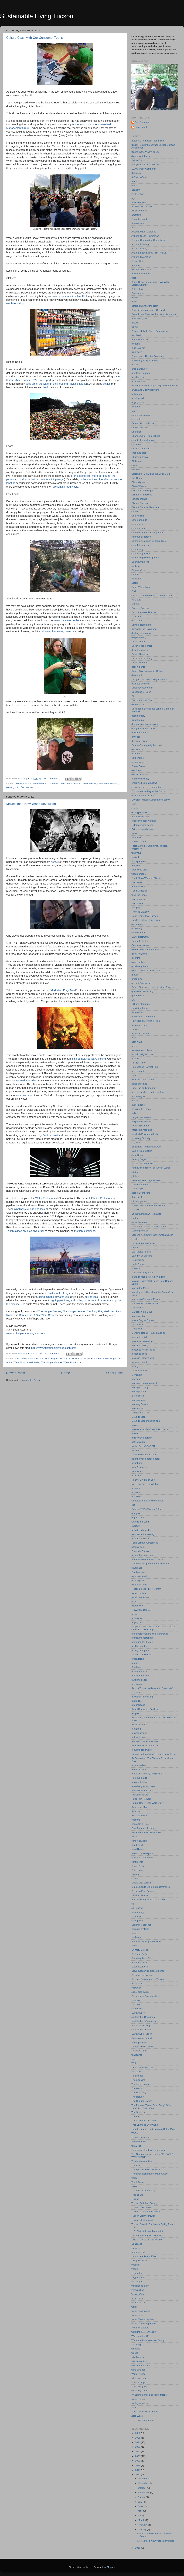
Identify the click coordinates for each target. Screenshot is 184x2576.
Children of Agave (140, 448)
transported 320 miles (24, 1080)
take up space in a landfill (70, 296)
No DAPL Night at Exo (143, 1479)
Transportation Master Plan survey (149, 2173)
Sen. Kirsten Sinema (142, 1857)
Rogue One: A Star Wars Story (36, 1315)
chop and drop (138, 452)
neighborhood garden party (145, 1458)
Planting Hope (138, 1572)
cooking (135, 566)
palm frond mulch (140, 1530)
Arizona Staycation (141, 257)
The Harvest (137, 2096)
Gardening (136, 928)
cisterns (135, 469)
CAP (133, 411)
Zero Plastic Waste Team (144, 2411)
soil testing (137, 1908)
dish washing (138, 704)
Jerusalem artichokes (142, 1163)
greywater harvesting (142, 991)
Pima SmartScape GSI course (147, 1559)
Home (65, 1373)
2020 (138, 2460)
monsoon (136, 1379)
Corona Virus (138, 570)
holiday (135, 1058)
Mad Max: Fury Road (63, 990)
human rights (138, 1096)
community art (138, 528)
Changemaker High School (145, 436)
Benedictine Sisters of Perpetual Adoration (153, 314)
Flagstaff (136, 865)
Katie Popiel (137, 1188)
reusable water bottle (142, 1790)
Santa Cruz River (140, 1824)
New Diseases (138, 1467)
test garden (137, 2071)
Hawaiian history (140, 1033)
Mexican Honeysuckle (142, 1358)
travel (134, 2186)
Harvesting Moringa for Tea (145, 1020)
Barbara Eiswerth (140, 273)
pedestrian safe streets (143, 1555)
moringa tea (137, 1396)
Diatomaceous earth (142, 687)
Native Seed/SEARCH (143, 1446)
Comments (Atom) (30, 1380)
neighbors (136, 1463)
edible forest (137, 758)
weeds (134, 2353)
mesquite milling (139, 1345)
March (141, 2520)
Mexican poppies (140, 1362)
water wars (22, 1095)
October (142, 2488)
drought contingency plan (144, 724)
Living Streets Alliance (143, 1243)
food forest (137, 882)
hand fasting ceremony (143, 1016)
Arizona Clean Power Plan (145, 236)
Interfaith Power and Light (144, 1134)
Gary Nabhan (138, 932)
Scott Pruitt (137, 1845)
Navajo (135, 1450)
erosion (135, 808)
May (140, 2511)
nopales (135, 1492)
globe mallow (138, 962)
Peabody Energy (140, 1551)
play (133, 1601)
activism (135, 189)
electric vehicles (139, 774)
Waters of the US (140, 2336)
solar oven (136, 1916)
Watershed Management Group (148, 2340)
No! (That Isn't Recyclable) (145, 1484)
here (53, 861)
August (142, 2497)
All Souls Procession (142, 206)
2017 (138, 2474)
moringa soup (138, 1391)
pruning (135, 1663)
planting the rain (139, 1576)
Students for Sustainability (145, 1996)
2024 (138, 2442)
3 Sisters (136, 173)
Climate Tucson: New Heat (145, 507)
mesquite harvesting (142, 1341)
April (140, 2515)
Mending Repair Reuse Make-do (148, 1333)
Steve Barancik (139, 1962)
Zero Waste (27, 787)
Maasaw (135, 1268)
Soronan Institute (140, 1929)
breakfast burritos (140, 373)
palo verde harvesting (142, 1534)
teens (9, 787)
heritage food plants (141, 1050)
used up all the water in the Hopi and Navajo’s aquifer (56, 383)
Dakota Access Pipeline (143, 612)
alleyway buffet (139, 210)
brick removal (138, 381)
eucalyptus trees (140, 812)
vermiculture (137, 2290)
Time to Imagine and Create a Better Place (153, 2129)
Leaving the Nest (140, 1230)
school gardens (139, 1840)
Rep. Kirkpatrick (139, 1778)
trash (134, 2178)
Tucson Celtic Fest (141, 2207)
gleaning (135, 958)
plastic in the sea (140, 1597)
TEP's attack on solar (142, 2067)
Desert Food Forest (141, 645)
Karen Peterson (139, 1184)
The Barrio (136, 2088)
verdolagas (137, 2281)
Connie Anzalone (140, 562)
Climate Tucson (139, 503)
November (143, 2483)
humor (134, 1100)
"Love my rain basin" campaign (147, 140)
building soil (137, 398)
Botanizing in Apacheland (144, 360)
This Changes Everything (144, 2124)
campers (136, 406)
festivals (135, 857)
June (141, 2506)
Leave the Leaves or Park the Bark (149, 1226)
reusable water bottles (66, 620)
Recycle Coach (139, 1724)
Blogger (111, 2567)
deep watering (138, 637)
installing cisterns (140, 1125)
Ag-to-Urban (137, 194)
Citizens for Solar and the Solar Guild (150, 473)
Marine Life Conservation (144, 1303)
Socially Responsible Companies (148, 1899)
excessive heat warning (143, 820)
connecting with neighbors (145, 557)
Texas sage (137, 2075)
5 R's (134, 181)
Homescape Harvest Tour (144, 1067)
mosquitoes (137, 1408)
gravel (134, 974)
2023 (138, 2447)
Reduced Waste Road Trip (145, 1745)
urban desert (138, 2252)
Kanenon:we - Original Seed (146, 1180)
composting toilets (140, 553)
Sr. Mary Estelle (139, 1950)
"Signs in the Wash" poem (145, 152)
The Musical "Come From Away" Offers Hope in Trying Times (151, 2106)
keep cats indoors (140, 1192)
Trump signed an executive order (25, 1231)
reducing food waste (142, 1749)
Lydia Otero (137, 1264)
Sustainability (33, 1362)
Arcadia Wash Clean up (143, 231)
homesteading (138, 1071)
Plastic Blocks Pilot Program (146, 1589)
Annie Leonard (139, 219)
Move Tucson (138, 1417)
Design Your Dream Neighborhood (149, 679)
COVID (135, 574)
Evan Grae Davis (140, 816)
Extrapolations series (142, 825)
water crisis (137, 2315)
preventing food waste (65, 486)
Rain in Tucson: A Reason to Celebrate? (152, 1688)
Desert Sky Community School (147, 671)
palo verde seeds (140, 1538)
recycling (136, 1728)
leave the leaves (140, 1222)
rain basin (136, 1684)
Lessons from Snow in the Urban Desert (152, 1235)
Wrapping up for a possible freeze (149, 2394)
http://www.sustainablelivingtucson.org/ (53, 1347)
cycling (135, 604)
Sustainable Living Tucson (36, 16)
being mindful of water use (53, 1296)
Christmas (136, 461)
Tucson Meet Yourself (142, 2220)
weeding (135, 2348)
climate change (139, 499)
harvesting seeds (140, 1025)
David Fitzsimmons (141, 624)
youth (16, 787)
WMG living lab (139, 2386)
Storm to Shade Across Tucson (147, 1979)
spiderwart (136, 1937)
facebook (136, 837)
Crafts (134, 583)
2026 (138, 2433)
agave (134, 198)
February (143, 2524)
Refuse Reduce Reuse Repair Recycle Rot (153, 1754)
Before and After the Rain (144, 306)
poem (134, 1614)
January (142, 2529)
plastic (45, 387)
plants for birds (139, 1584)
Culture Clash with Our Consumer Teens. (35, 37)
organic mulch (138, 1517)
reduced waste (139, 1737)
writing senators (139, 2403)
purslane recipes (140, 1675)
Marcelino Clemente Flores (145, 1299)
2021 (138, 2456)
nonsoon (136, 1488)
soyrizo (135, 1933)
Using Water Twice (141, 2260)
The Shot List (138, 2112)
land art (135, 1218)
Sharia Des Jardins (141, 1882)
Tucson (135, 2199)
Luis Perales (137, 1260)
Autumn (135, 265)
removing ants (138, 1769)
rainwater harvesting (142, 1696)
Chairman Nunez (140, 427)
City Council (137, 478)
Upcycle (135, 2248)
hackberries (137, 1012)
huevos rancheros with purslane (148, 1092)
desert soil (136, 675)
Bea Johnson (138, 293)
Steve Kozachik (139, 1966)
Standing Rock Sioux (142, 1958)
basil (133, 277)
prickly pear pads (140, 1650)
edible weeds (138, 762)
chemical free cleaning (143, 440)
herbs (134, 1046)
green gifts (136, 979)
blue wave (136, 352)
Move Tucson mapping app (145, 1421)
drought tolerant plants (143, 728)
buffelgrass (137, 394)
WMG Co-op (138, 2382)
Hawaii (135, 1029)
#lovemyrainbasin (140, 156)
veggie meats (138, 2277)
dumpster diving (139, 741)
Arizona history (139, 248)
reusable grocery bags (143, 1786)
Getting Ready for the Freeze (146, 949)
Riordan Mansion (140, 1794)
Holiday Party (138, 1062)
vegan (134, 2269)
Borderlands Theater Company (147, 356)
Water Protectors (45, 1198)
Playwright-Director (141, 1610)
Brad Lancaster (51, 1135)
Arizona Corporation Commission (148, 240)
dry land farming (139, 732)
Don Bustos (137, 720)
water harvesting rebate (143, 2323)
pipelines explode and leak (30, 1209)
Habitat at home (139, 1008)
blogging (135, 343)
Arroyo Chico (138, 261)
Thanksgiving (138, 2080)
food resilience (139, 895)
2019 (138, 2465)
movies (66, 1358)
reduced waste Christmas (144, 1741)
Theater (135, 2116)
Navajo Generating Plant (144, 1454)
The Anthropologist (141, 2084)
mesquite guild (139, 1337)
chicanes (136, 444)
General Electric (139, 941)
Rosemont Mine (139, 1807)
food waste (137, 903)
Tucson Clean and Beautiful (145, 2211)
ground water (138, 995)
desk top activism (140, 683)
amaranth (136, 215)
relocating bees (139, 1765)
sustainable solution (107, 783)
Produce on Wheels (141, 1654)
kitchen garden (139, 1201)
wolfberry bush (139, 2390)
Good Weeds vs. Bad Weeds (146, 970)
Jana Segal (141, 127)
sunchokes (137, 2008)
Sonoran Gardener (141, 1924)
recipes (135, 1713)
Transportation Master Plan (145, 2169)
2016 (138, 2548)
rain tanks (136, 1692)
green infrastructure (141, 983)
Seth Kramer (138, 1870)
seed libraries (138, 1849)
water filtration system (142, 2319)
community (137, 524)
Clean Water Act (139, 486)
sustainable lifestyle (59, 1293)
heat (133, 1037)
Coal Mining (137, 515)
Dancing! (136, 616)
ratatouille (136, 1701)
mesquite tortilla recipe (143, 1349)
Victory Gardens (139, 2294)
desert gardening (140, 650)
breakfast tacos (139, 377)
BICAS (135, 322)
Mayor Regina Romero (143, 1320)
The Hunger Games (49, 1311)
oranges (135, 1513)
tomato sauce (138, 2141)
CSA (133, 591)
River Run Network (141, 1799)
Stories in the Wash (141, 1975)
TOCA (134, 2133)
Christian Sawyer (140, 457)
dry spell (135, 736)
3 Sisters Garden (140, 177)
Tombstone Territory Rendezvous (148, 2150)
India (134, 1113)
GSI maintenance (140, 1004)
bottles (107, 383)
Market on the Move (141, 1312)
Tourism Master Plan (142, 2161)
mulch (134, 1433)
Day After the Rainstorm (143, 629)
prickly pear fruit (139, 1646)
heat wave (136, 1042)
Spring (134, 1945)
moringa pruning (140, 1387)
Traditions (136, 2165)
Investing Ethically (140, 1138)
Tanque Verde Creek (142, 2046)
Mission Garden (139, 1370)
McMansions (138, 1324)
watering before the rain (143, 2332)
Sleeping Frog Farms (142, 1891)
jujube (134, 1172)
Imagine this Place (141, 1109)
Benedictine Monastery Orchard (148, 310)
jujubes (135, 1176)
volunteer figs (138, 2302)
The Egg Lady (138, 2092)
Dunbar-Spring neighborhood (146, 745)
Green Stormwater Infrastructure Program (153, 987)
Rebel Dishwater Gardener (145, 1709)
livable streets (138, 1239)
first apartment (138, 861)
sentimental (137, 1862)
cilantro (135, 465)
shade (134, 1878)
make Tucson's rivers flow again (148, 1276)
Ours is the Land (140, 1521)
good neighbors (139, 966)
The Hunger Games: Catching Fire (82, 1311)
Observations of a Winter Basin (147, 1500)
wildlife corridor (139, 2361)
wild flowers (137, 2357)
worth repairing (14, 303)
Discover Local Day (141, 700)
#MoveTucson (138, 160)
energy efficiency (140, 778)
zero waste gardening (142, 2420)
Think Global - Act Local (143, 2120)
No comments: (52, 778)
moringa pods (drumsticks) (145, 1383)
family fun (136, 853)
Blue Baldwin (138, 348)
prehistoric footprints (142, 1637)
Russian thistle (139, 1815)
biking (134, 327)
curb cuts (136, 599)
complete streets (140, 545)
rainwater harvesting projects (58, 631)
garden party (138, 924)
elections (136, 770)
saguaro (135, 1819)
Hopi (133, 1075)
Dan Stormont (142, 122)
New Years (137, 1471)
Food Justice (73, 783)
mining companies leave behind (87, 1058)
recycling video (139, 1733)
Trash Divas (137, 2182)
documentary (138, 715)
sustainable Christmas (143, 2017)
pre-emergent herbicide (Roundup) (149, 1633)
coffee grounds (139, 520)
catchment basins (140, 415)
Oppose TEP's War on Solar (146, 1509)
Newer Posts (15, 1373)
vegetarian (136, 2273)
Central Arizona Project (143, 423)
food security (138, 899)
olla (133, 1505)
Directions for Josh (141, 692)
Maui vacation (138, 1316)
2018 (138, 2470)
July (140, 2501)
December (143, 2478)
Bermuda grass (139, 318)
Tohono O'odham (140, 2137)
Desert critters (138, 641)
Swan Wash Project (141, 2038)
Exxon (134, 833)
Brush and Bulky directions (145, 390)
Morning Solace (139, 1404)
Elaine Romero (139, 766)
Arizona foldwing (140, 244)
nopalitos (136, 1496)
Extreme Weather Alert (143, 829)
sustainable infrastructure (144, 2021)
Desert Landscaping (141, 658)
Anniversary (137, 223)
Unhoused (136, 2244)
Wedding (136, 2344)
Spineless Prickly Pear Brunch (147, 1941)
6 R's (134, 185)
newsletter (136, 1475)
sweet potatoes (139, 2042)
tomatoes (136, 2146)
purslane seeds (139, 1680)
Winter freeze (138, 2374)
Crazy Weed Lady (140, 587)
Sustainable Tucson (141, 2034)
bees (134, 301)
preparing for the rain (142, 1642)
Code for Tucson (84, 124)
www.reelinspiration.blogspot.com (25, 1333)
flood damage (138, 874)
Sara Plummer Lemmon (143, 1828)
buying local (91, 1296)
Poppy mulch (138, 1622)
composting (137, 549)
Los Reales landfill (141, 1251)
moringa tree (138, 1400)
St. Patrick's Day (140, 1954)
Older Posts (115, 1373)
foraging (135, 907)
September (144, 2492)
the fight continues (84, 1231)
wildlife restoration (140, 2365)
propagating (137, 1658)
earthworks (137, 749)
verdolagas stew (140, 2285)
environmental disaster (26, 1358)
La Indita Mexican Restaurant (146, 1214)
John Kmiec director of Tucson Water (150, 1167)
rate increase (138, 1705)
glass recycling (139, 953)
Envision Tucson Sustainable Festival (151, 799)
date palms (137, 620)
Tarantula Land (139, 2050)
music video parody (141, 1437)
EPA (133, 804)
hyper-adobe (138, 1104)
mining (134, 1366)
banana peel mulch (141, 269)
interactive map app (141, 1130)
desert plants (138, 667)
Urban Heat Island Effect (144, 2256)
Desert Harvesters (141, 654)
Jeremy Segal (138, 1159)
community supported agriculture (148, 541)
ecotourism (137, 753)
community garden (141, 536)
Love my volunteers (141, 1255)
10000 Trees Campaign (143, 168)
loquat (134, 1247)
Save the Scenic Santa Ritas (146, 1832)
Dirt (133, 696)
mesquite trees (139, 1353)
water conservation (141, 2311)
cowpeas (136, 578)
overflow (135, 1526)
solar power (137, 1920)
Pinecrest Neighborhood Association (150, 1563)
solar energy (137, 1912)
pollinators (136, 1618)
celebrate (136, 419)
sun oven (136, 2004)
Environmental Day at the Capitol (148, 791)
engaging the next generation (146, 787)
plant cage (136, 1567)
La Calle (135, 1209)
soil (133, 1903)
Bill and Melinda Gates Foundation (149, 331)
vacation (135, 2264)
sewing (135, 1874)
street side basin (140, 1992)
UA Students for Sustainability (147, 2235)
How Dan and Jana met (143, 1088)
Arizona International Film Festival (149, 252)
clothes (18, 783)
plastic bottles (89, 783)
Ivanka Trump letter (141, 1151)
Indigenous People (141, 1121)
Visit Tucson (137, 2298)
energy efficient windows (144, 783)
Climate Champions (141, 494)
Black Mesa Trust (140, 339)
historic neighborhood (142, 1054)
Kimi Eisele (137, 1197)
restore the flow (139, 1782)
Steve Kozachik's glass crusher (147, 1971)
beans (134, 297)
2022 (138, 2451)
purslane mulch (139, 1671)
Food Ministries (139, 890)
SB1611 (135, 1836)
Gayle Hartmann (140, 937)
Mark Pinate (137, 1307)
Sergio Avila (137, 1866)
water (134, 2306)
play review (137, 1605)
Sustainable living (140, 2025)
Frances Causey (140, 911)
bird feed (136, 335)
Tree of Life (137, 2194)
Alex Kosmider (139, 202)
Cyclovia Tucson (140, 608)
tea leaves (136, 2055)
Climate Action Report (142, 490)
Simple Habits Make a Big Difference (150, 1887)
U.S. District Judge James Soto (147, 2231)
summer (135, 2000)
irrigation (136, 1142)
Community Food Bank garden (147, 532)
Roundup (136, 1811)
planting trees (138, 1580)
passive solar (138, 1547)
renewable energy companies (146, 1773)
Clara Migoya (138, 482)
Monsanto (136, 1374)
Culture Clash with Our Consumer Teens (44, 783)
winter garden (138, 2378)
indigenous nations (141, 1117)
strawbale (136, 1987)
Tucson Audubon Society (144, 2203)
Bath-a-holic (137, 289)
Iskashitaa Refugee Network (146, 1146)
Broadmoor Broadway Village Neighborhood (154, 385)
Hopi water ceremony (142, 1079)
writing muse (138, 2399)
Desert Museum (139, 662)
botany (135, 364)
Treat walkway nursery (143, 2190)
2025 (138, 2437)
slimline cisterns (139, 1895)
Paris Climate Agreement (144, 1542)
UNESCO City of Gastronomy (146, 2239)
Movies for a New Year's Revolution (31, 804)
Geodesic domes (140, 945)
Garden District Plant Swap (145, 920)
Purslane (136, 1667)
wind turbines (138, 2369)
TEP (133, 2063)
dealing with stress (141, 633)
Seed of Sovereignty (142, 1853)
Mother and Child (140, 1412)
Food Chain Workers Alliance (146, 878)
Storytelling (137, 1983)
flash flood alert (139, 869)
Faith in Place (138, 841)
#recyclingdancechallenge (145, 164)
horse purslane (139, 1083)
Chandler (136, 431)
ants (133, 227)
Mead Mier (137, 1328)
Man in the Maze (140, 1288)
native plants (138, 1442)
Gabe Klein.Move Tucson (144, 916)
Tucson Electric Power (143, 2215)
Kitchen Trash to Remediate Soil (148, 1205)
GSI (133, 999)
